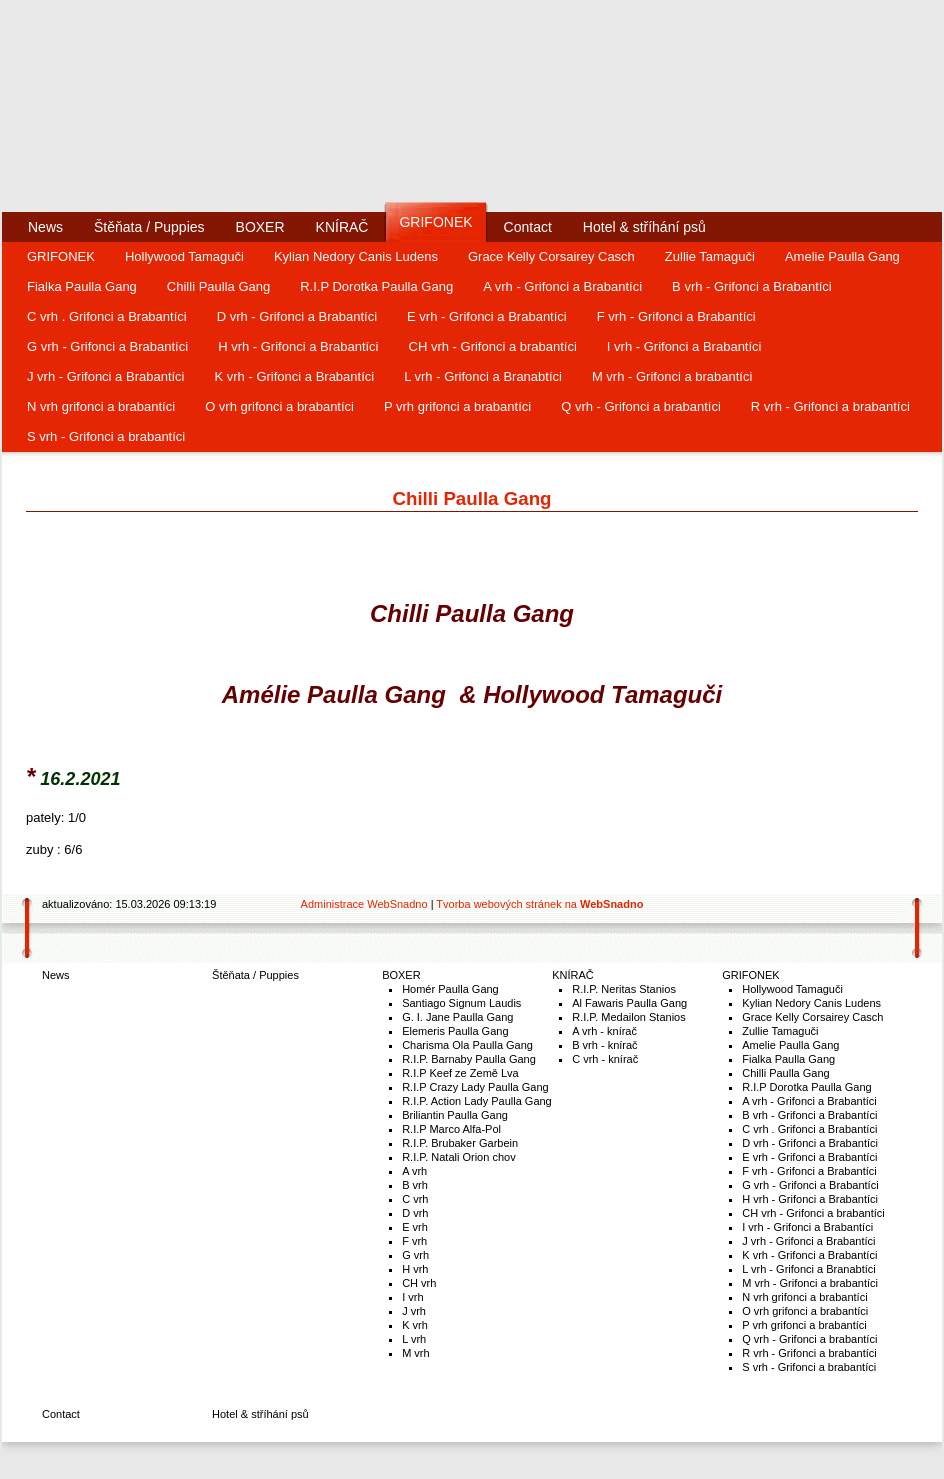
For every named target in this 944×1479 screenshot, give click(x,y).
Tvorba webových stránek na (539, 904)
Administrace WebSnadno (364, 904)
